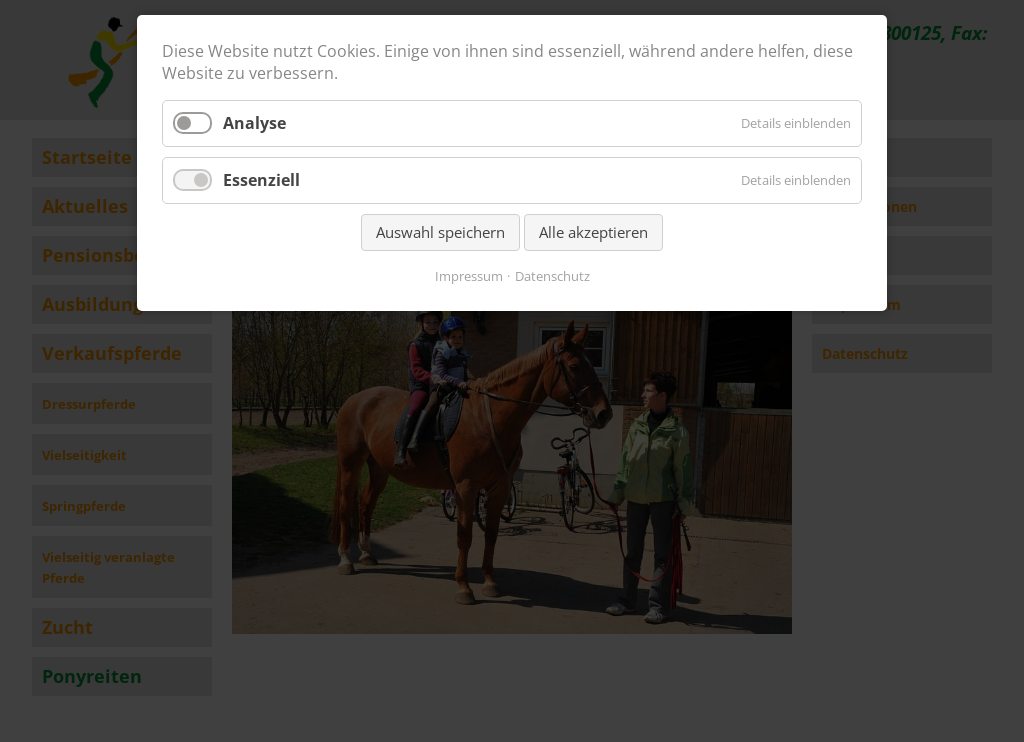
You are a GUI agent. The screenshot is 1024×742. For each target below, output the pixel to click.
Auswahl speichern (440, 232)
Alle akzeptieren (593, 232)
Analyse (254, 123)
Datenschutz (552, 276)
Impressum (469, 276)
